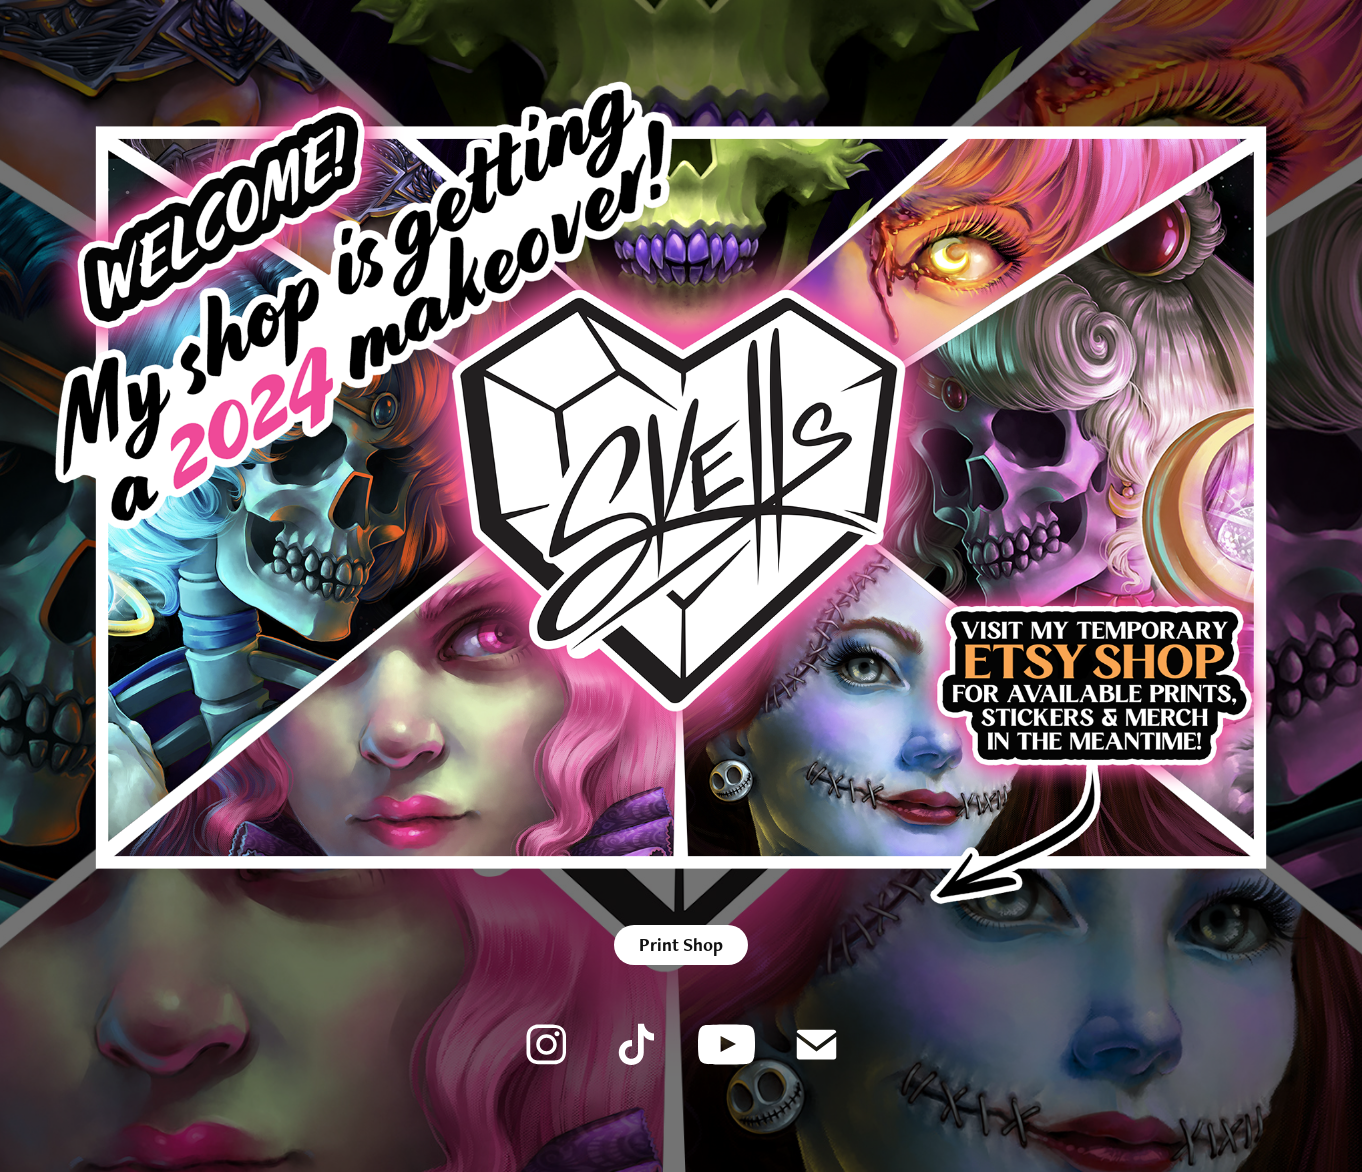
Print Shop (681, 944)
